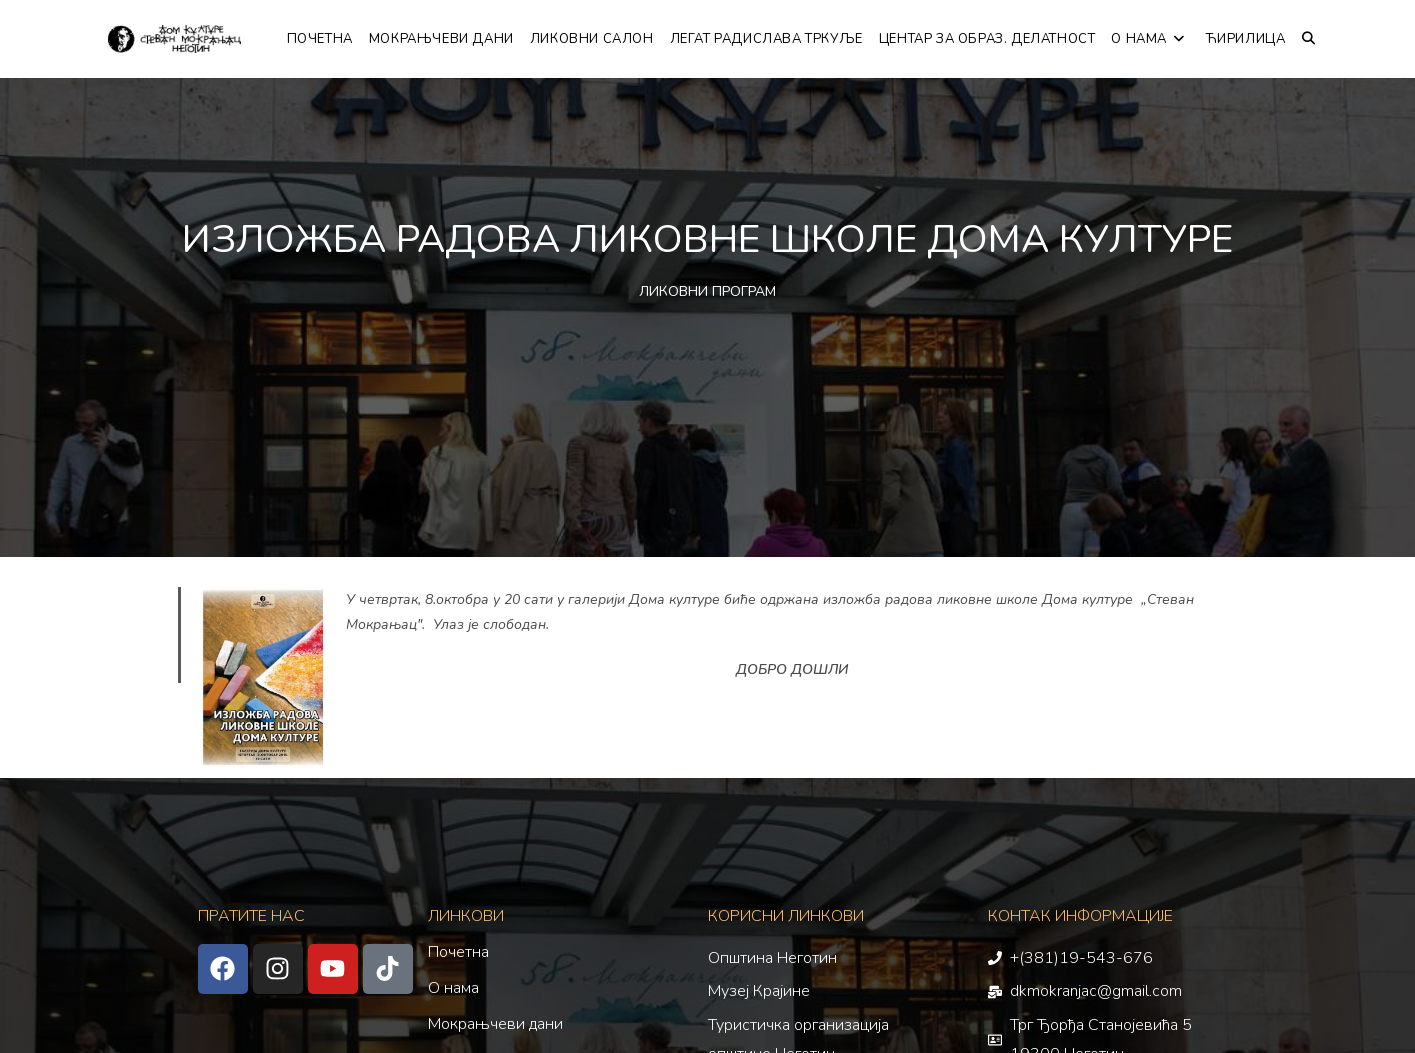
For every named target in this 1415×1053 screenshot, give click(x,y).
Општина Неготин (772, 958)
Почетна (458, 952)
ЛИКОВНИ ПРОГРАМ (707, 291)
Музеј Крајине (759, 991)
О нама (453, 988)
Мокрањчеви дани (495, 1024)
